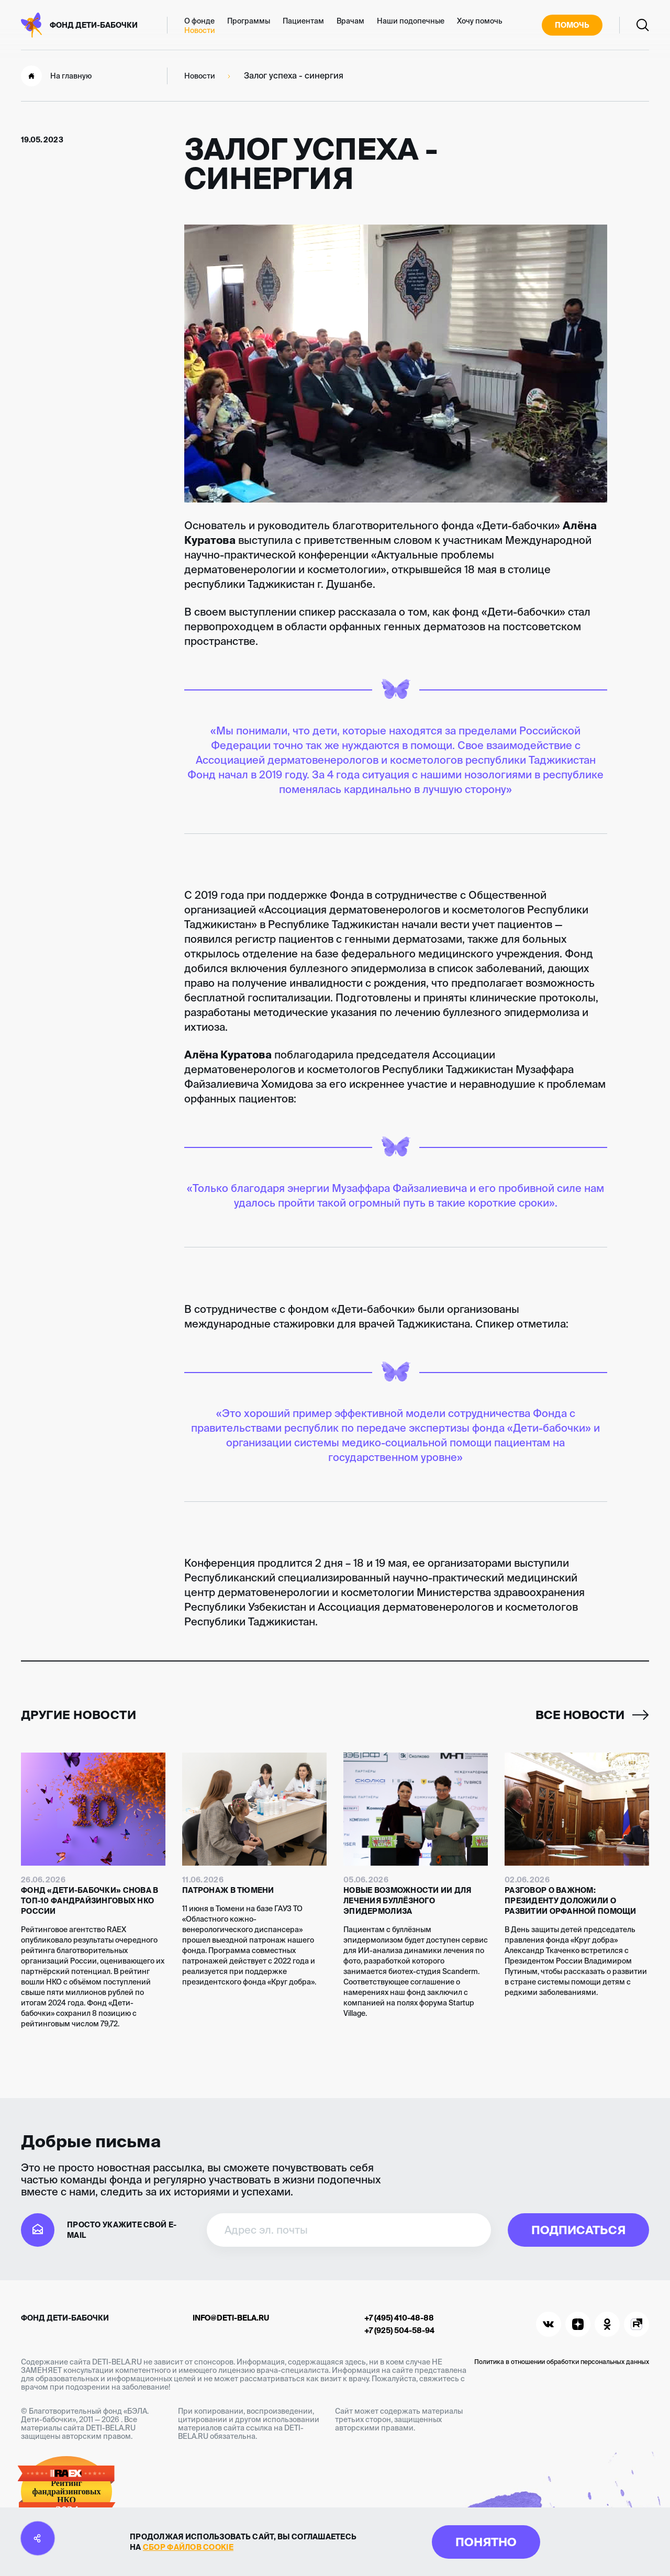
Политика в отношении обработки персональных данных (561, 2361)
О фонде (199, 21)
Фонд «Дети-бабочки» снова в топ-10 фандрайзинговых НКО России (90, 1900)
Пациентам (303, 21)
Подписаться (578, 2229)
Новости (199, 30)
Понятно (486, 2541)
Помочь (572, 25)
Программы (248, 21)
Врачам (350, 21)
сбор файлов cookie (188, 2547)
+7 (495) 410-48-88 (399, 2318)
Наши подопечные (410, 21)
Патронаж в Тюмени (228, 1890)
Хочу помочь (479, 21)
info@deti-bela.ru (231, 2318)
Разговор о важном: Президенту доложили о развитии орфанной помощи (570, 1900)
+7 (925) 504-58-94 (399, 2330)
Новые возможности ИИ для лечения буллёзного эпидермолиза (407, 1900)
